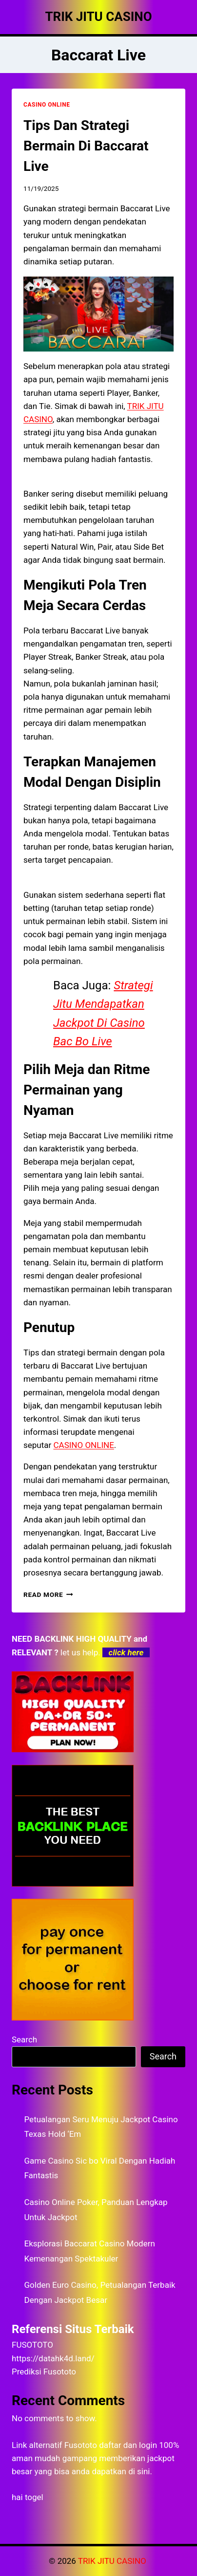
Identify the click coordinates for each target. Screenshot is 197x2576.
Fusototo (80, 2445)
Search (24, 2039)
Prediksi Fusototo (44, 2371)
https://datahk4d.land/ (53, 2358)
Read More (48, 1594)
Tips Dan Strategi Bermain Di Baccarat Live (85, 145)
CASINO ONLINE (46, 104)
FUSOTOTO (32, 2345)
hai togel (27, 2497)
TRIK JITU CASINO (113, 2561)
